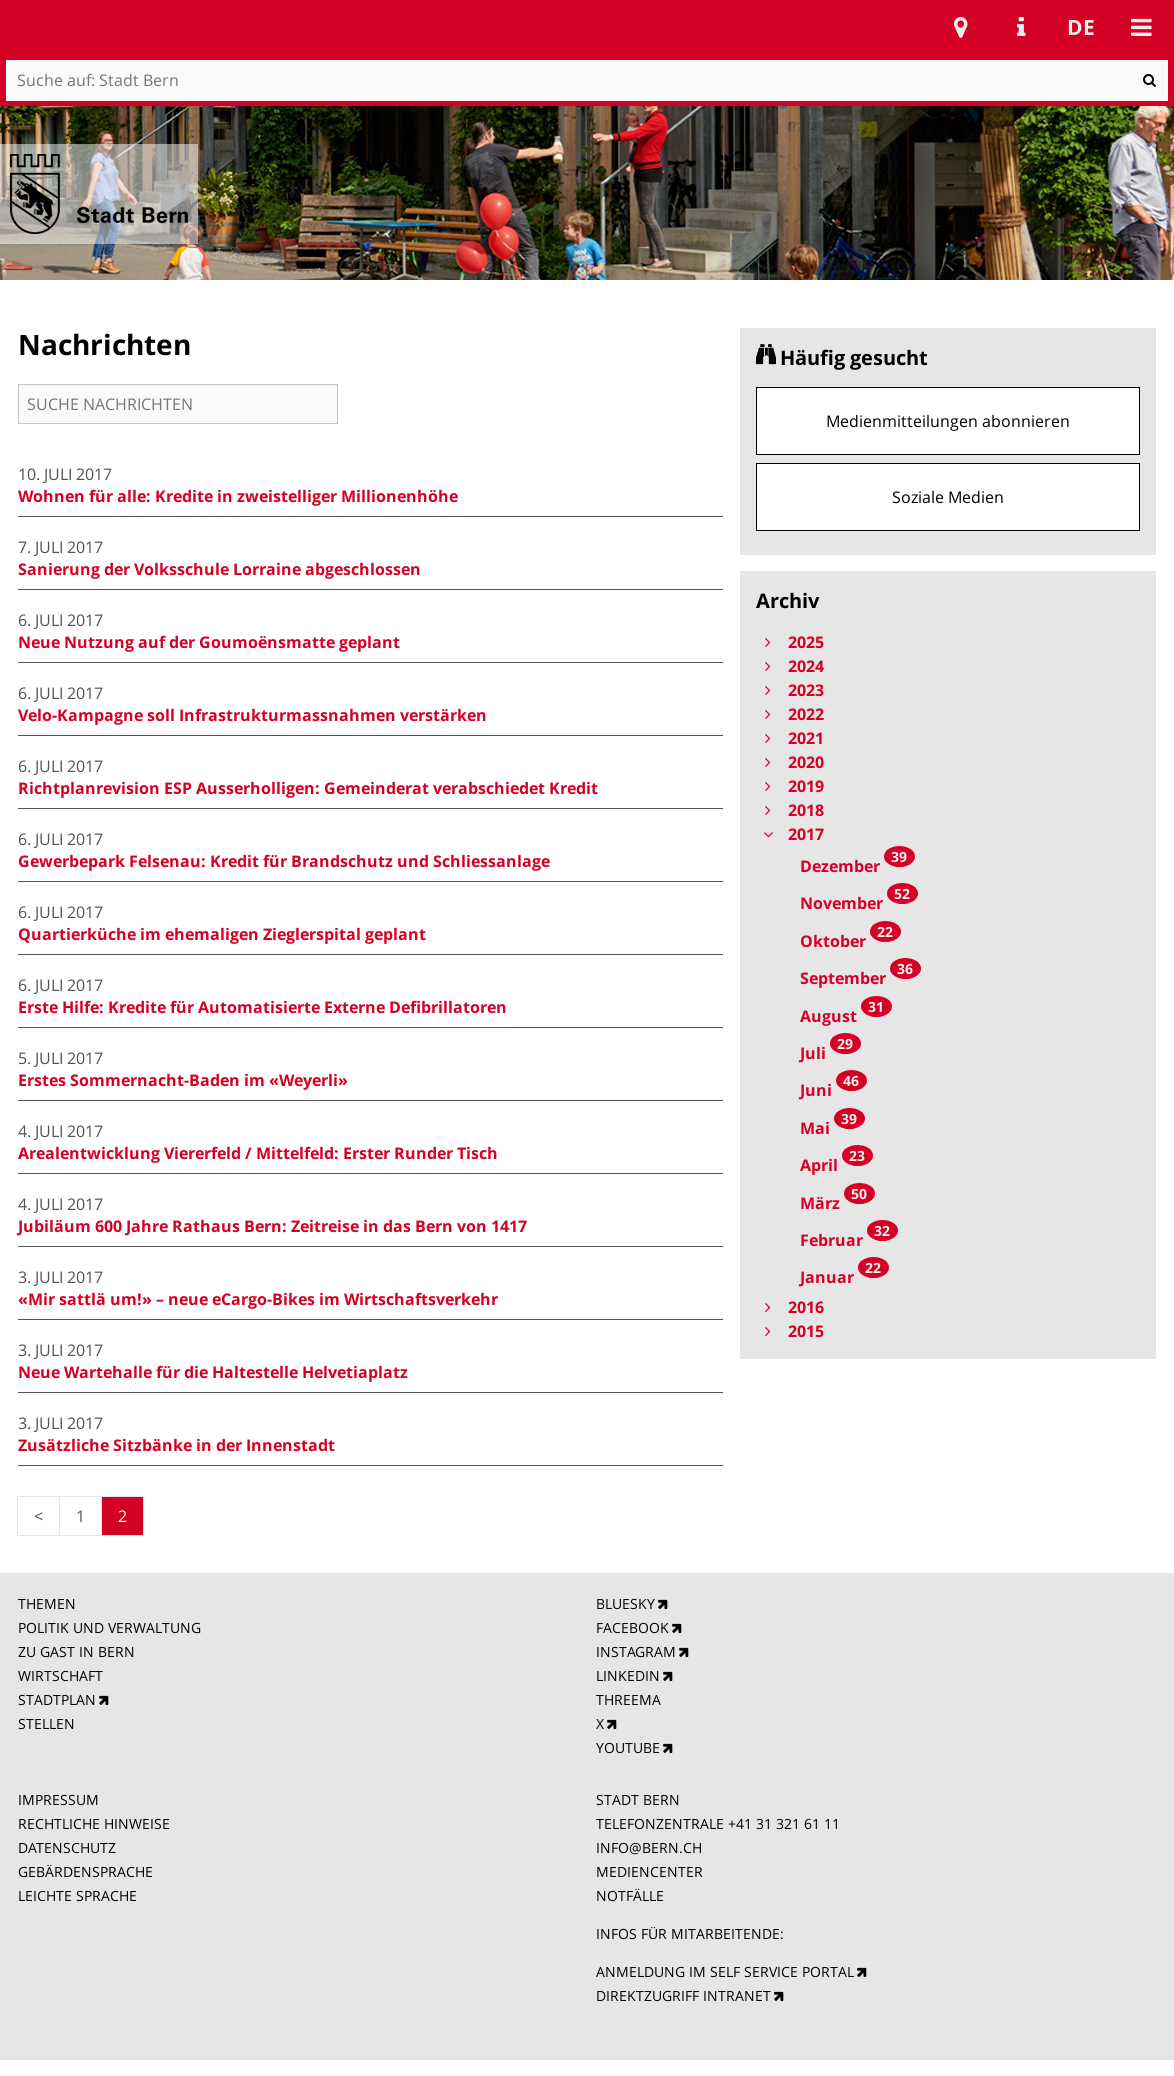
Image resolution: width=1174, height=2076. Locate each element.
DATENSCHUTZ (67, 1847)
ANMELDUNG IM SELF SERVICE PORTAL (725, 1971)
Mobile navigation (1141, 27)
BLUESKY (625, 1603)
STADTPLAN (57, 1699)
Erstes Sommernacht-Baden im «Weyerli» (183, 1080)
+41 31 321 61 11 (784, 1823)
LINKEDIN (628, 1675)
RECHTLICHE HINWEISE (94, 1823)
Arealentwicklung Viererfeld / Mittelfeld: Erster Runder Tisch (258, 1153)
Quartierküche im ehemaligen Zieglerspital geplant (222, 934)
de (1081, 27)
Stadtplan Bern (961, 27)
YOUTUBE (628, 1747)
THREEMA (628, 1699)
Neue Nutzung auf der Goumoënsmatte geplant (209, 642)
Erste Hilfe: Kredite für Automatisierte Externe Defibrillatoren (262, 1007)
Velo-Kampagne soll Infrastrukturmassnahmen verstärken (252, 715)
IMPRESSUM (58, 1799)
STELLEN (46, 1723)
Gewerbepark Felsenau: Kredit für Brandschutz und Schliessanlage (284, 861)
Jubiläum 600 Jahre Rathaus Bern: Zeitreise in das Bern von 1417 (272, 1226)
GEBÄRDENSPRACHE (85, 1871)
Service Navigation (1021, 27)
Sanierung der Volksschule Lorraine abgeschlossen (219, 569)
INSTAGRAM (636, 1651)
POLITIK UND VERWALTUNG (109, 1627)
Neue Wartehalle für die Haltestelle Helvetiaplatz (213, 1372)
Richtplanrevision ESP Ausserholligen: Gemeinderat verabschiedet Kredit (308, 788)
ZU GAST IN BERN (76, 1651)
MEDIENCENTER (649, 1871)
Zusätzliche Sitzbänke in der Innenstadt (176, 1445)
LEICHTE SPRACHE (77, 1895)
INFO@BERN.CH (649, 1847)
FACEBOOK (632, 1627)
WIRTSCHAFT (60, 1675)
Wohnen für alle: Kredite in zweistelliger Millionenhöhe (238, 496)
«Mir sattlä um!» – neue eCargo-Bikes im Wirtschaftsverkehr (258, 1299)
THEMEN (47, 1603)
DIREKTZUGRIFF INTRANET (683, 1995)
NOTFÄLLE (630, 1895)
